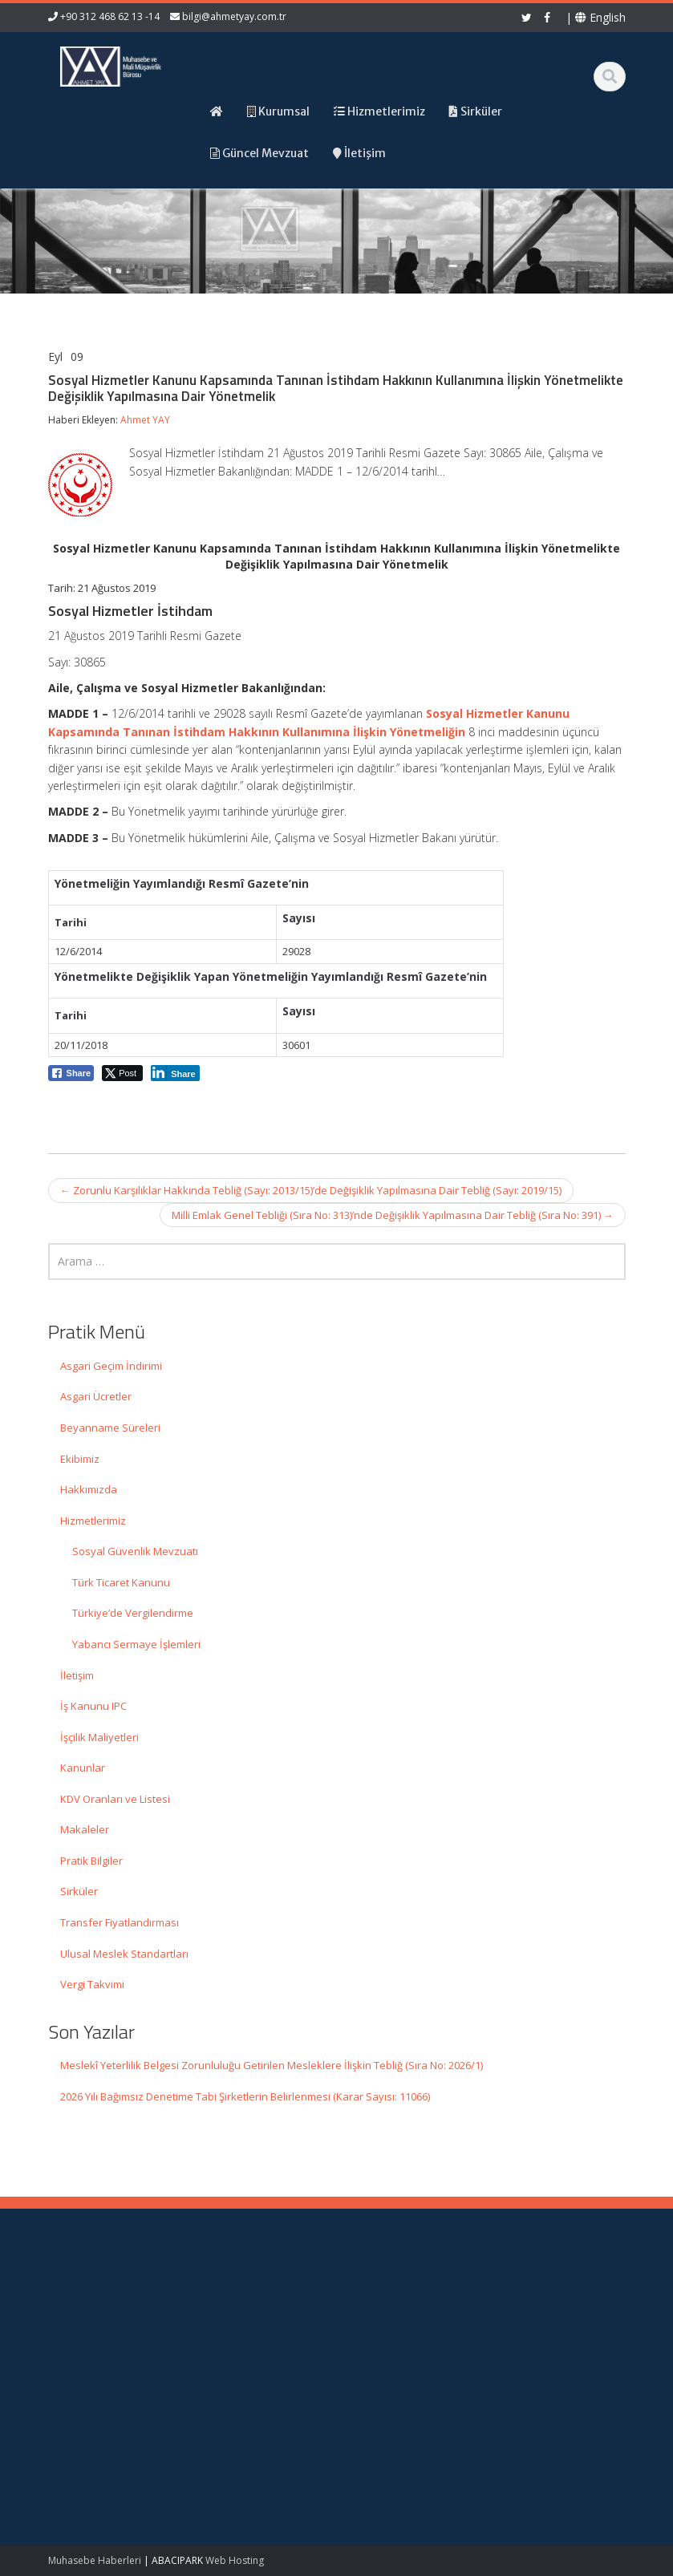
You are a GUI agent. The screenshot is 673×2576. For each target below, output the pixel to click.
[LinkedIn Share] (175, 1073)
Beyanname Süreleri (110, 1427)
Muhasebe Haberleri (94, 2560)
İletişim (77, 1675)
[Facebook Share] (71, 1073)
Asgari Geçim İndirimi (111, 1366)
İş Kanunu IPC (93, 1706)
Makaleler (84, 1829)
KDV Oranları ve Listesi (115, 1799)
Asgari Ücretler (96, 1396)
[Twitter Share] (122, 1073)
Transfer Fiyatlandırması (119, 1922)
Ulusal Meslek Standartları (124, 1953)
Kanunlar (82, 1767)
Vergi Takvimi (92, 1984)
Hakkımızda (88, 1489)
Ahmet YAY (145, 420)
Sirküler (79, 1891)
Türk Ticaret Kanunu (121, 1582)
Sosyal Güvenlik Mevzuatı (135, 1551)
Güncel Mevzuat (408, 2342)
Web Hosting (234, 2560)
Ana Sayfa (394, 2297)
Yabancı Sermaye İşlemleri (136, 1644)
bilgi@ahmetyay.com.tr (234, 16)
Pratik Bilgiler (91, 1860)
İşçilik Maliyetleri (99, 1737)
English (600, 17)
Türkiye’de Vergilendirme (132, 1613)
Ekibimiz (79, 1459)
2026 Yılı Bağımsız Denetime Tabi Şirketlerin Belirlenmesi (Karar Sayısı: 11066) (245, 2096)
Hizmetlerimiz (93, 1520)
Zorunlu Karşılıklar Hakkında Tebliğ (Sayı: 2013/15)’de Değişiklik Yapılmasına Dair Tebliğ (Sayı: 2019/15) (311, 1190)
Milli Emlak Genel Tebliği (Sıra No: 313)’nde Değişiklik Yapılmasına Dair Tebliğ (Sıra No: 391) (393, 1215)
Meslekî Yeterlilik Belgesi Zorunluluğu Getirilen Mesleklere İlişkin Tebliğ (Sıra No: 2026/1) (271, 2065)
